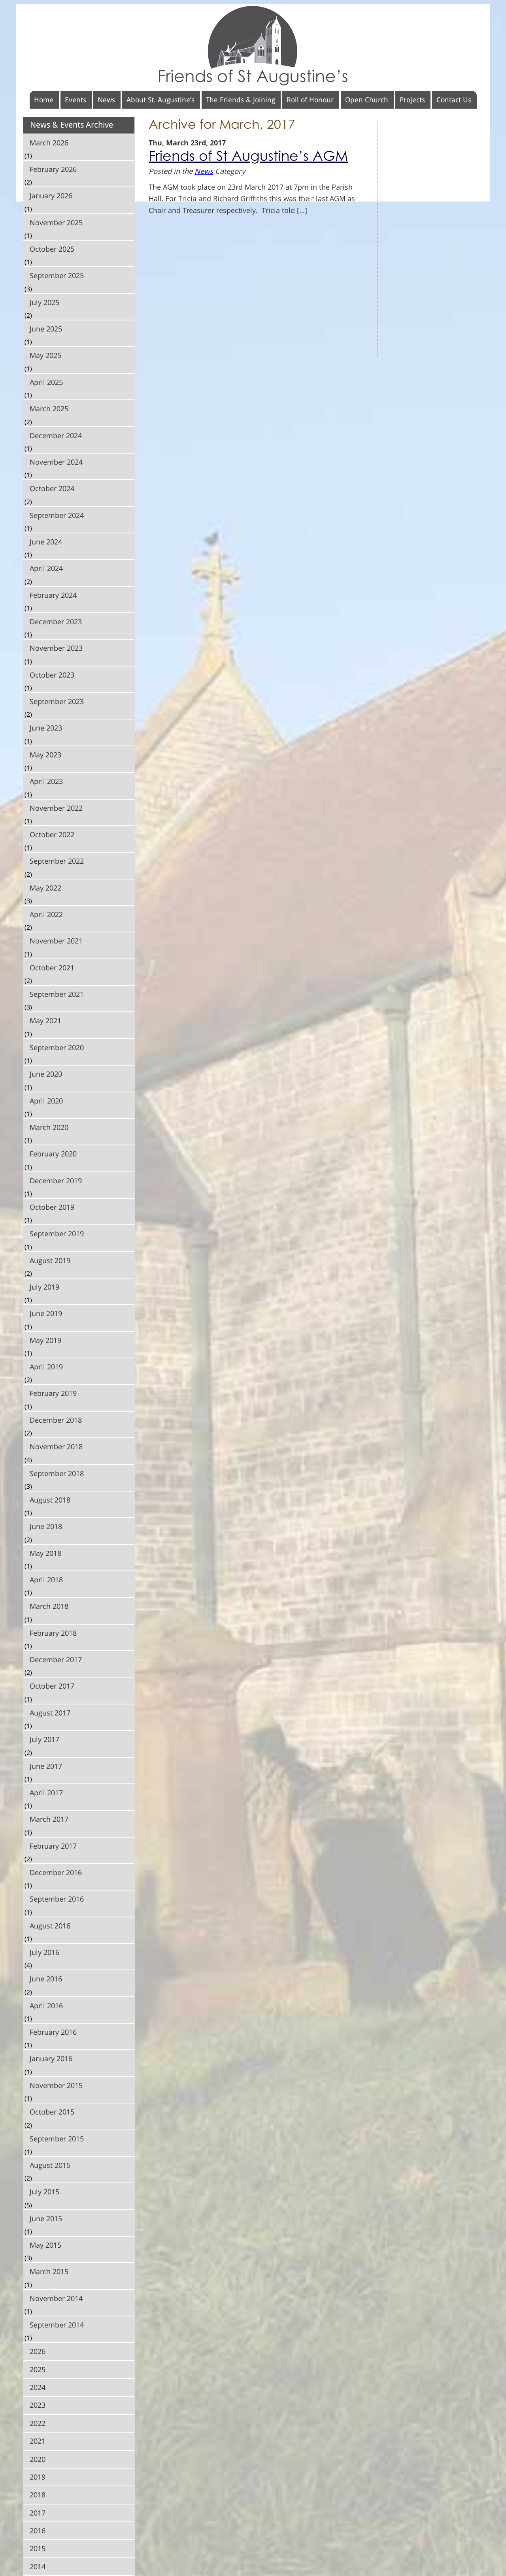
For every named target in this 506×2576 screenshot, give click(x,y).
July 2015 (44, 2191)
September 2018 (57, 1473)
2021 (37, 2441)
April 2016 (46, 2005)
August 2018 (50, 1500)
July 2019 (44, 1287)
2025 (37, 2369)
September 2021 (57, 994)
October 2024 (52, 488)
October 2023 (52, 675)
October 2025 (52, 249)
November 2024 (56, 462)
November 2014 (56, 2298)
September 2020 (57, 1047)
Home (43, 100)
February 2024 (53, 595)
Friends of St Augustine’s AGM (248, 155)
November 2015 (56, 2085)
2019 (37, 2477)
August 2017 (50, 1712)
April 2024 (46, 568)
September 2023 (57, 701)
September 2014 (57, 2324)
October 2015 (52, 2112)
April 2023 (46, 781)
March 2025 (49, 408)
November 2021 (56, 940)
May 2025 (45, 355)
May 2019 (45, 1340)
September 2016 (57, 1899)
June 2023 (46, 728)
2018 (37, 2494)
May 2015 (45, 2245)
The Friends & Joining (240, 100)
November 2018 (56, 1446)
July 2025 (44, 302)
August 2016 (50, 1925)
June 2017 (46, 1766)
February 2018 (53, 1633)
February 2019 (53, 1393)
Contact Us (453, 100)
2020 (37, 2459)
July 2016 (44, 1952)
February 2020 (53, 1153)
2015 (37, 2548)
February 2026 (53, 169)
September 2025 (57, 275)
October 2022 (52, 834)
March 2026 (49, 142)
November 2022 (56, 808)
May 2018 (45, 1553)
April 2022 (46, 914)
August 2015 (50, 2165)
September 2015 (57, 2138)
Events (75, 100)
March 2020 (49, 1127)
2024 (37, 2387)
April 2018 (46, 1579)
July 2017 (44, 1739)
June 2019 (46, 1313)
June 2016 (46, 1978)
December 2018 (56, 1420)
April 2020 (46, 1100)
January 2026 (51, 195)
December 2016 (56, 1872)
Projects (412, 100)
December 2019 (56, 1180)
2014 (37, 2566)
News (106, 100)
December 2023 (56, 621)
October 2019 (52, 1207)
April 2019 (46, 1366)
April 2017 (46, 1792)
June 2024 (46, 541)
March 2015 (49, 2271)
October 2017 (52, 1686)
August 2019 (50, 1260)
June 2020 (46, 1074)
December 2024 (56, 435)
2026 (37, 2351)
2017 (37, 2513)
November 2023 (56, 648)
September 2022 (57, 861)
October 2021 (52, 967)
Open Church (366, 100)
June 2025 (46, 328)
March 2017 (49, 1819)
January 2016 (51, 2058)
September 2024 (57, 515)
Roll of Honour (310, 100)
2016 (37, 2530)
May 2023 (45, 754)
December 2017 (56, 1659)
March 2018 (49, 1606)
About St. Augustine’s (160, 100)
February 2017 (53, 1846)
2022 (37, 2423)
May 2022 (45, 888)
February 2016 (53, 2032)
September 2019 (57, 1233)
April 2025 (46, 382)
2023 (37, 2405)
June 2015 (46, 2218)
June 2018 (46, 1526)
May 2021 (45, 1020)
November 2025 (56, 222)
